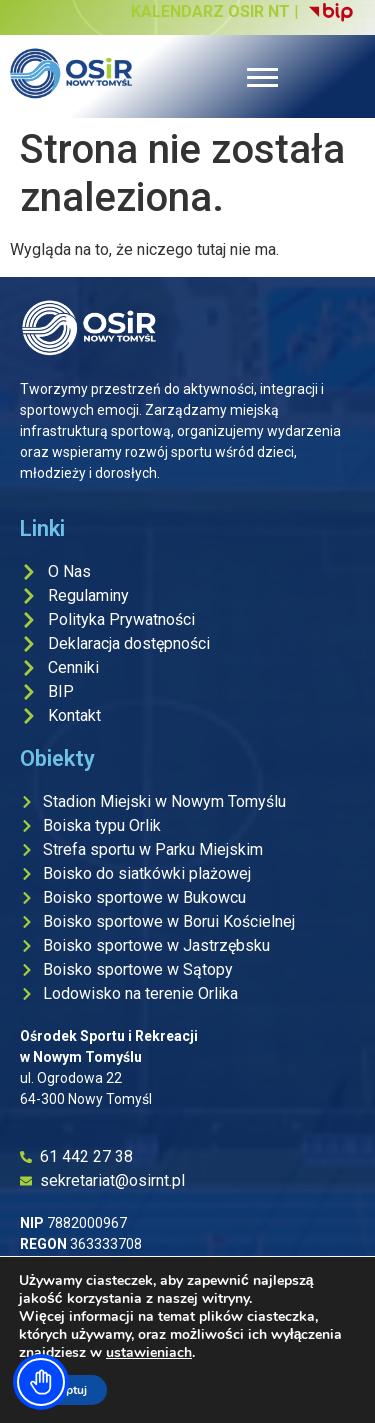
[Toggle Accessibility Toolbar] (41, 1382)
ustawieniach (149, 1353)
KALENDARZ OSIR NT (210, 11)
